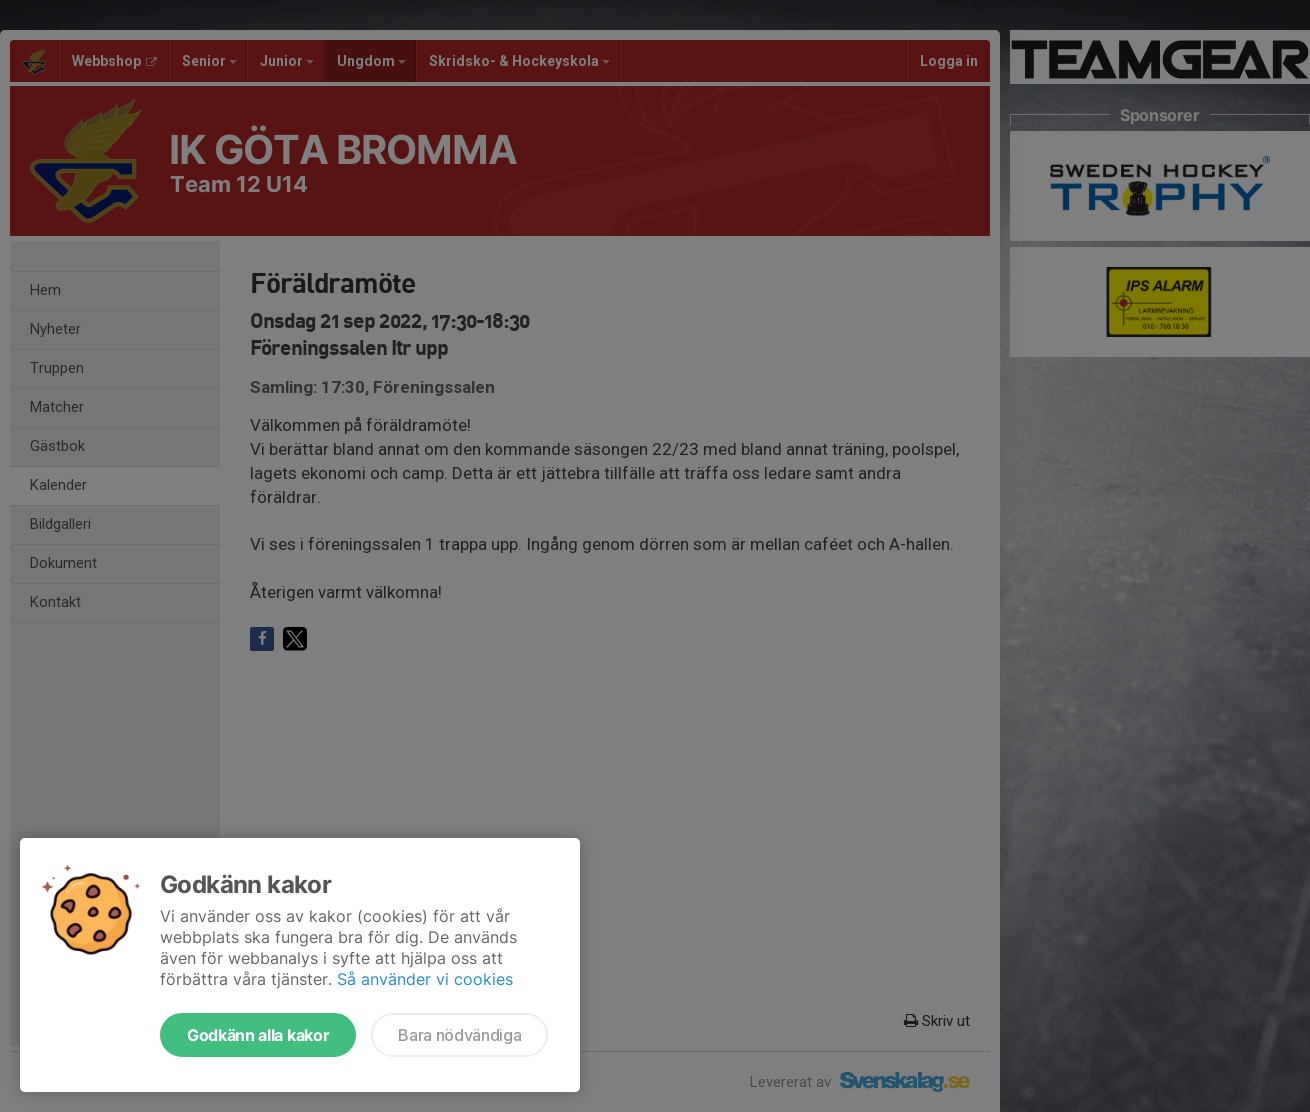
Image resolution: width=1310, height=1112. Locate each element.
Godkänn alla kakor (258, 1035)
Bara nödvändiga (459, 1035)
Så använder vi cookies (425, 979)
